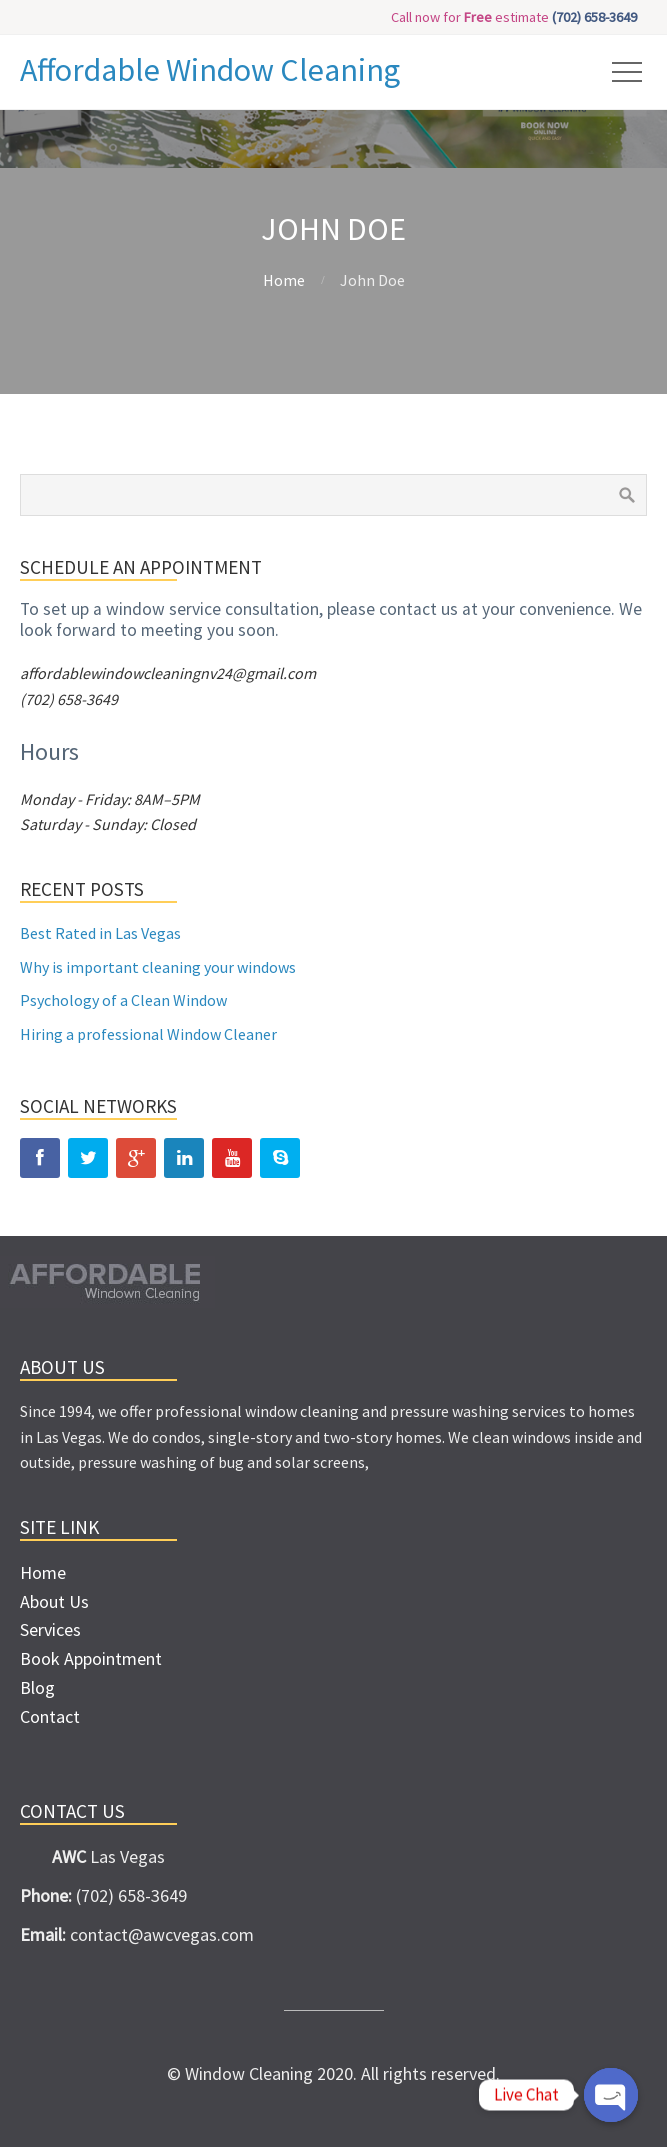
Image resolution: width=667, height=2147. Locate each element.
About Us (54, 1601)
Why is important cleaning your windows (158, 967)
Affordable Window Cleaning (210, 70)
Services (50, 1629)
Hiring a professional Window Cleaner (148, 1034)
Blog (37, 1687)
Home (284, 280)
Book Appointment (91, 1658)
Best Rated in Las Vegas (100, 933)
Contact (50, 1716)
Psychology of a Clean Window (123, 1000)
